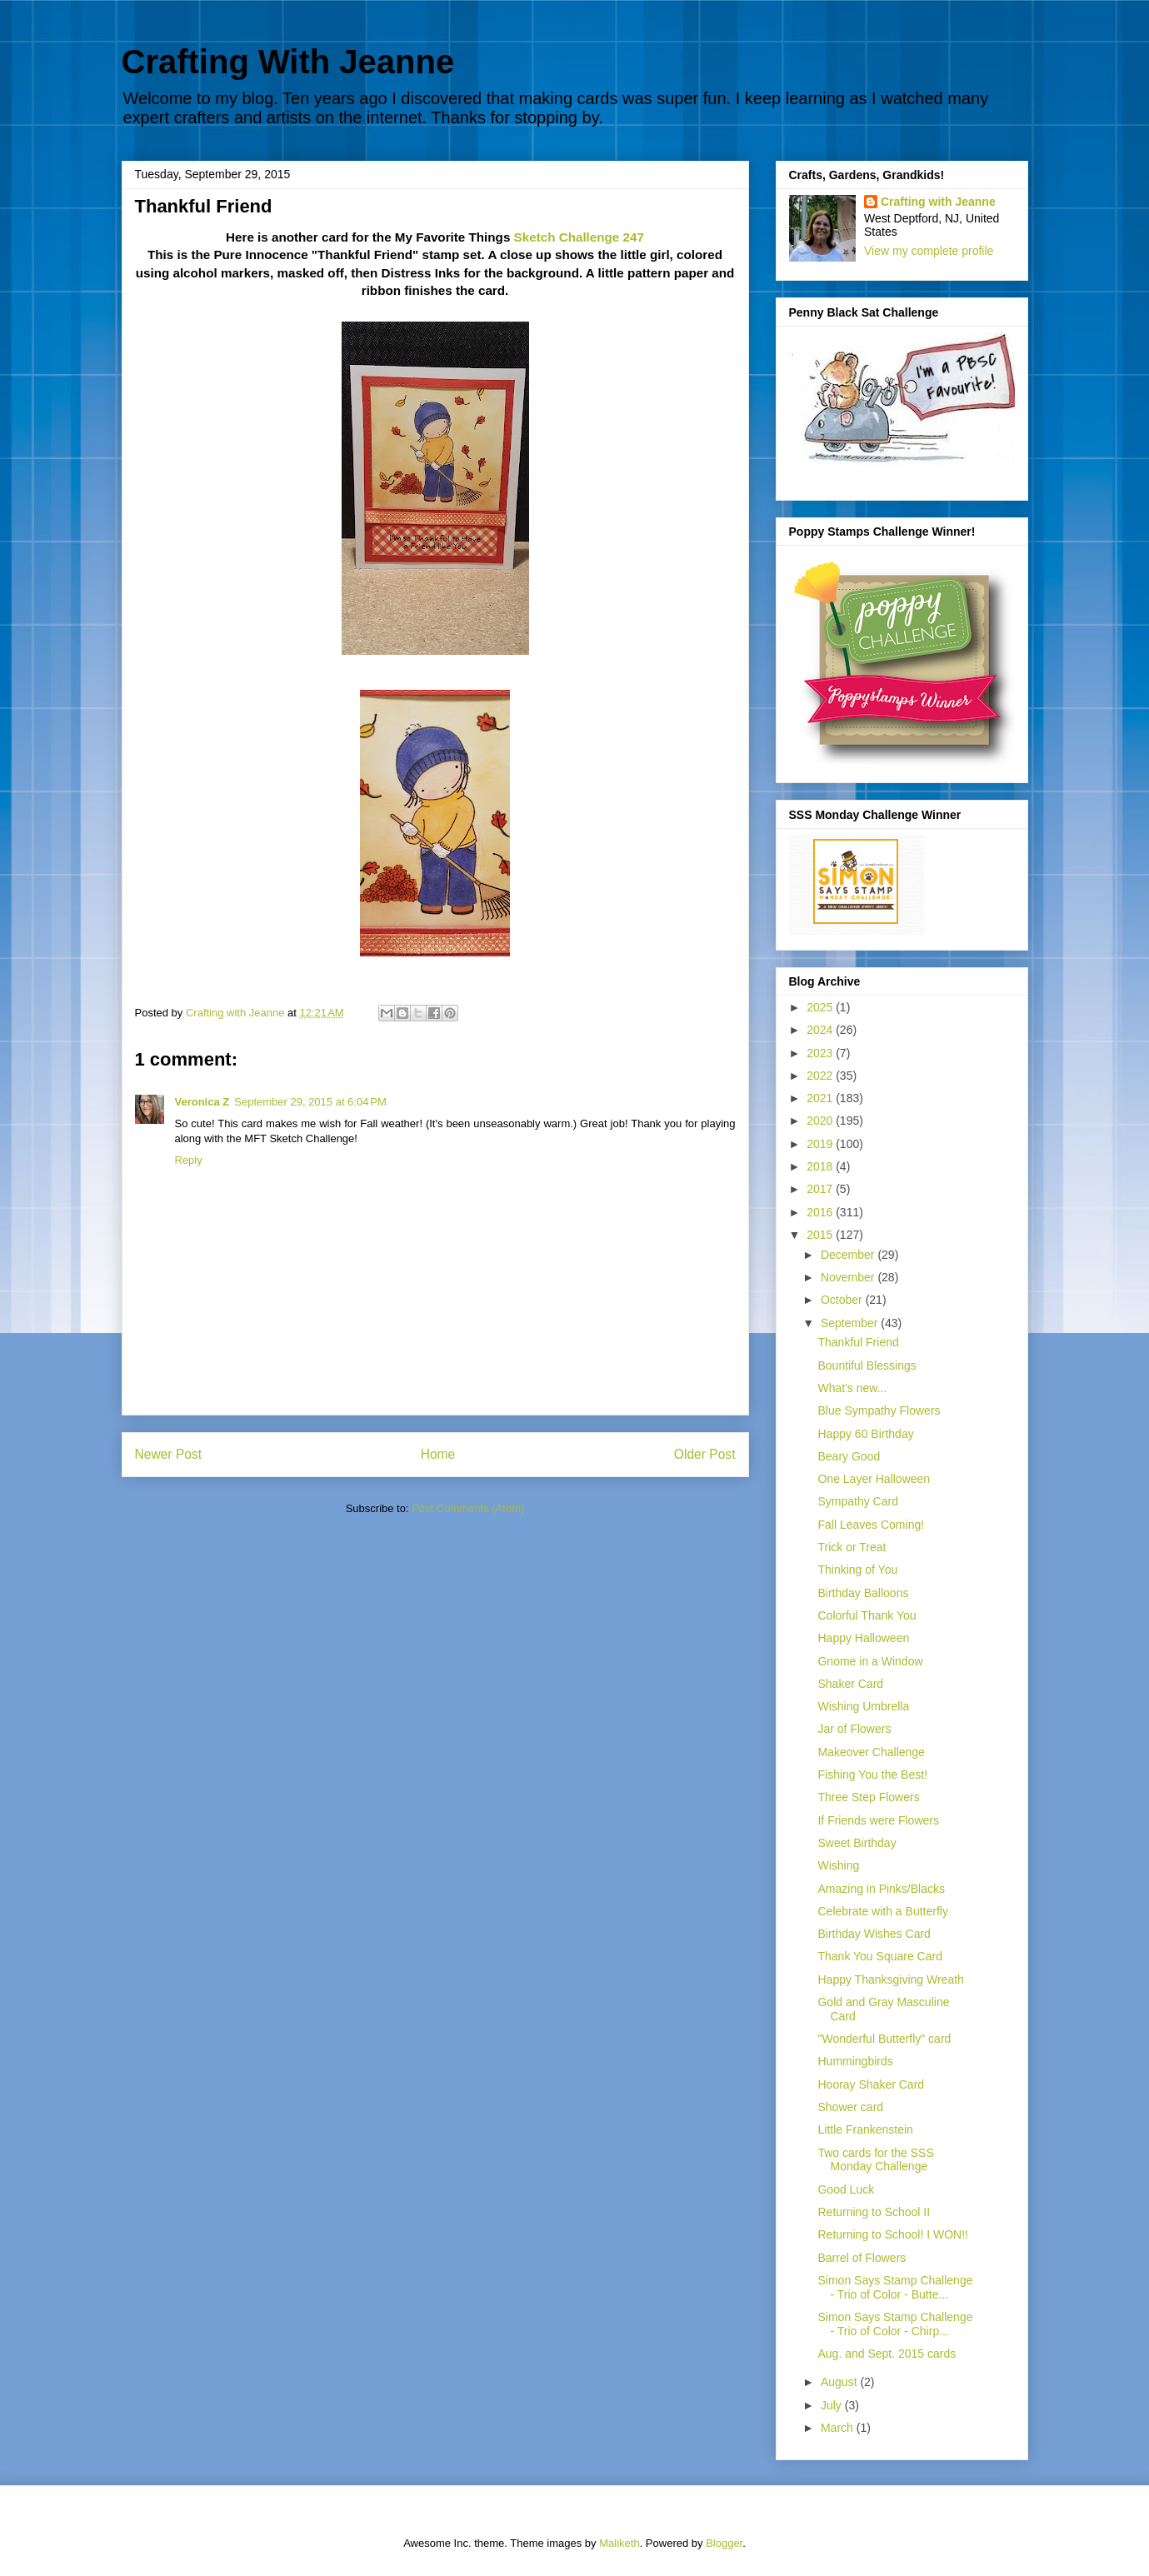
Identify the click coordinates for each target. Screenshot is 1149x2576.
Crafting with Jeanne (938, 201)
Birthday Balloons (862, 1593)
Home (438, 1454)
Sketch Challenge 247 (579, 237)
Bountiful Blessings (866, 1365)
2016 (821, 1212)
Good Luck (845, 2189)
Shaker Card (850, 1683)
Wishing (838, 1865)
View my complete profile (928, 250)
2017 (821, 1189)
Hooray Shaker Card (870, 2084)
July (833, 2405)
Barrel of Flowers (861, 2257)
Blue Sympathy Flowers (878, 1410)
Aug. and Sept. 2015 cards (886, 2353)
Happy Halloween (863, 1638)
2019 (821, 1144)
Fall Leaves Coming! (870, 1524)
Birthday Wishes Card (873, 1933)
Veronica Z (202, 1102)
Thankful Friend (857, 1342)
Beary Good (848, 1456)
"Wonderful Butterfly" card (884, 2038)
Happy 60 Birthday (865, 1433)
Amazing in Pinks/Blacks (881, 1888)
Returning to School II (873, 2212)
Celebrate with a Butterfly (882, 1911)
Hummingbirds (854, 2061)
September (851, 1323)
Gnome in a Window (869, 1661)
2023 (821, 1053)
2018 (821, 1166)
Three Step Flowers (868, 1797)
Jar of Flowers (854, 1728)
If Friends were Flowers (877, 1820)
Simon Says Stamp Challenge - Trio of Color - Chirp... (894, 2324)
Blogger (724, 2543)
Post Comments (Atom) (468, 1508)
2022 (821, 1075)
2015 (821, 1234)
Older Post (705, 1454)
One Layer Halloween (873, 1478)
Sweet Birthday (856, 1843)
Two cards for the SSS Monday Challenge (875, 2160)
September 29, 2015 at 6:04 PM (310, 1102)
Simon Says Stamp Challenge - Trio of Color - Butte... (894, 2287)
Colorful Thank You (866, 1615)
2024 (821, 1029)
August (840, 2382)
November (849, 1277)
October (843, 1299)
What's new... (852, 1388)
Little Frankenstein (864, 2129)
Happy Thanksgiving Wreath (890, 1979)
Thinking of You (857, 1569)
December (849, 1254)
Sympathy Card (857, 1501)
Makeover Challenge (870, 1752)
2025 (821, 1007)
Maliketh (619, 2543)
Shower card (850, 2107)
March (839, 2427)
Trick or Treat (851, 1547)
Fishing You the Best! (872, 1774)
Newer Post (168, 1454)
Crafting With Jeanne (288, 61)
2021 (821, 1098)
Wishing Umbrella (863, 1706)
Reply (188, 1160)
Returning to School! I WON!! (892, 2234)
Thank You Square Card (879, 1956)
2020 (821, 1120)
